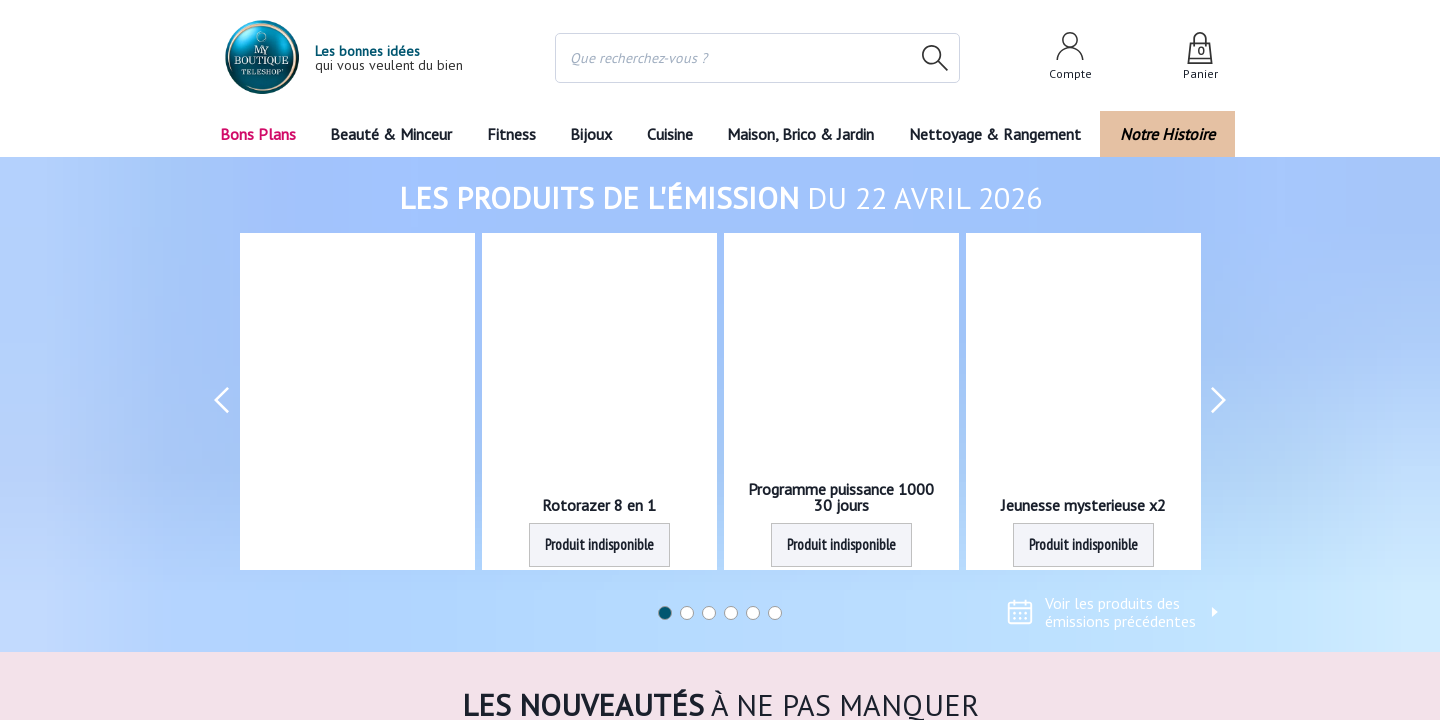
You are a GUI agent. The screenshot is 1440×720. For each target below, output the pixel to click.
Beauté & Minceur (391, 134)
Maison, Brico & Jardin (805, 134)
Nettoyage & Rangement (1001, 134)
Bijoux (591, 134)
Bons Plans (257, 134)
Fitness (510, 134)
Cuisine (671, 134)
